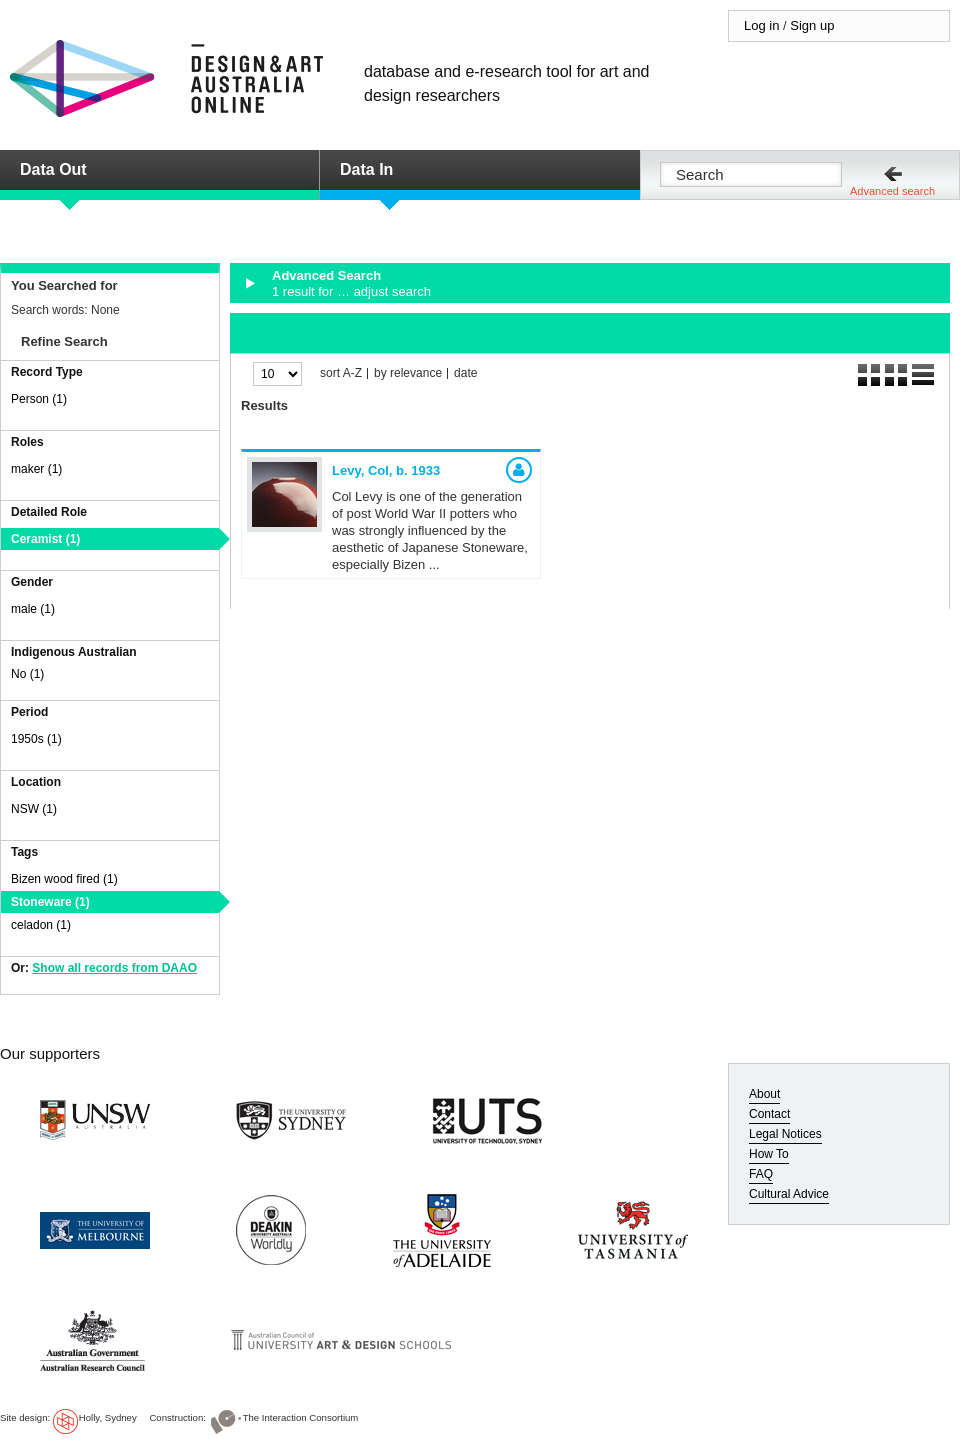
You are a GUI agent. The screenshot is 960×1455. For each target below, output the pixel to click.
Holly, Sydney (108, 1417)
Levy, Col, (386, 470)
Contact (769, 1114)
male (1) (33, 609)
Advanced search (892, 191)
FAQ (761, 1174)
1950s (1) (36, 739)
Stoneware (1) (50, 902)
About (764, 1094)
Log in (761, 25)
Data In (366, 169)
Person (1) (39, 399)
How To (769, 1154)
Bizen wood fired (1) (64, 879)
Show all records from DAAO (114, 968)
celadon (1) (41, 925)
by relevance (408, 373)
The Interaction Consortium (301, 1417)
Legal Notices (785, 1134)
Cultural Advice (789, 1194)
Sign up (812, 25)
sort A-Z (341, 373)
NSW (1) (34, 809)
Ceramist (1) (45, 539)
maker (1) (36, 469)
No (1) (27, 674)
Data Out (53, 169)
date (465, 373)
